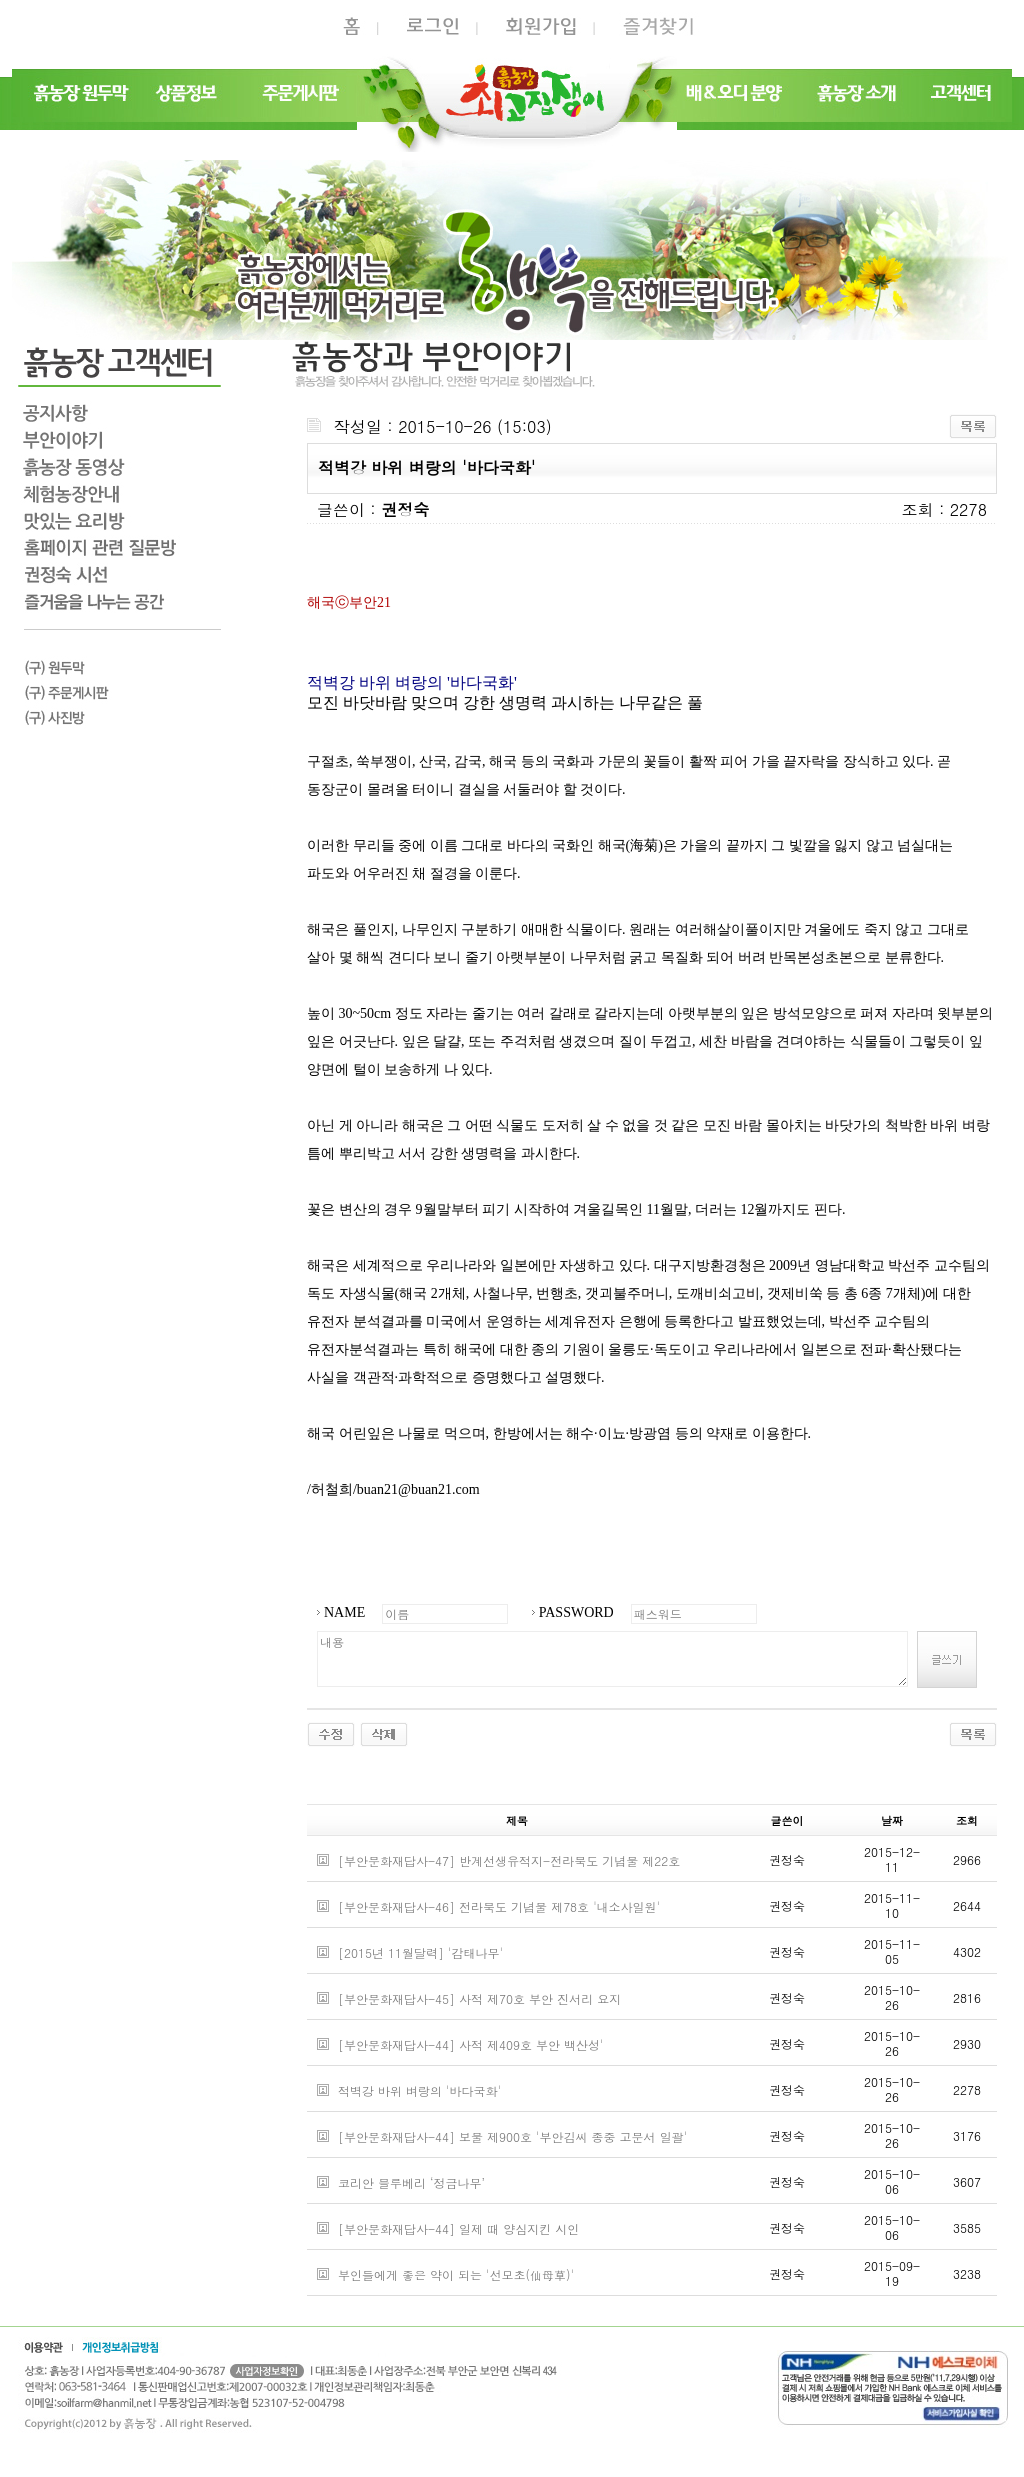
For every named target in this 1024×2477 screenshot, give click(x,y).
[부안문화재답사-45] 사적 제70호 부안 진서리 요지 (479, 1998)
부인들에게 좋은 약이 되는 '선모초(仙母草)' (456, 2274)
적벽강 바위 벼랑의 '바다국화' (419, 2090)
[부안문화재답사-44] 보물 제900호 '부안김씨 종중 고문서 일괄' (512, 2136)
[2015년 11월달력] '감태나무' (420, 1952)
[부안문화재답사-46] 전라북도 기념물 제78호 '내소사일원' (499, 1906)
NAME (344, 1612)
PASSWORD (576, 1612)
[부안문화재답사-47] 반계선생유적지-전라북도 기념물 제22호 (509, 1860)
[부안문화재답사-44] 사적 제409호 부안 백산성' (471, 2044)
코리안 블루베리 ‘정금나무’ (411, 2182)
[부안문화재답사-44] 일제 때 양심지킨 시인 (458, 2228)
